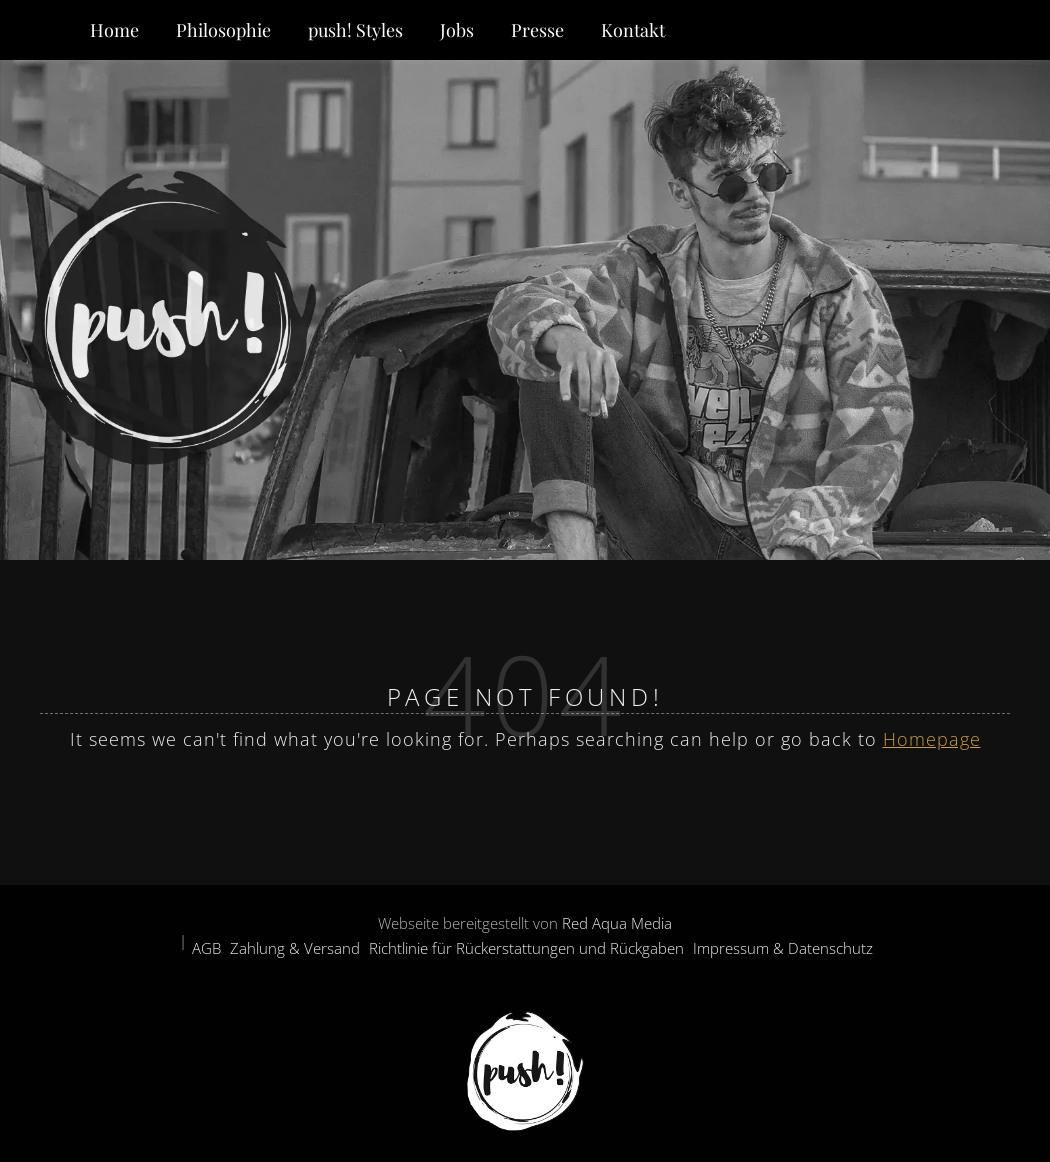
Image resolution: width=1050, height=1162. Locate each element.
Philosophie (223, 30)
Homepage (932, 739)
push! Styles (355, 30)
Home (114, 30)
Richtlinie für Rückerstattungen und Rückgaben (526, 948)
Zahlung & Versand (295, 948)
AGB (206, 948)
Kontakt (633, 30)
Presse (537, 30)
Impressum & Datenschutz (783, 948)
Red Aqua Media (617, 923)
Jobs (457, 30)
